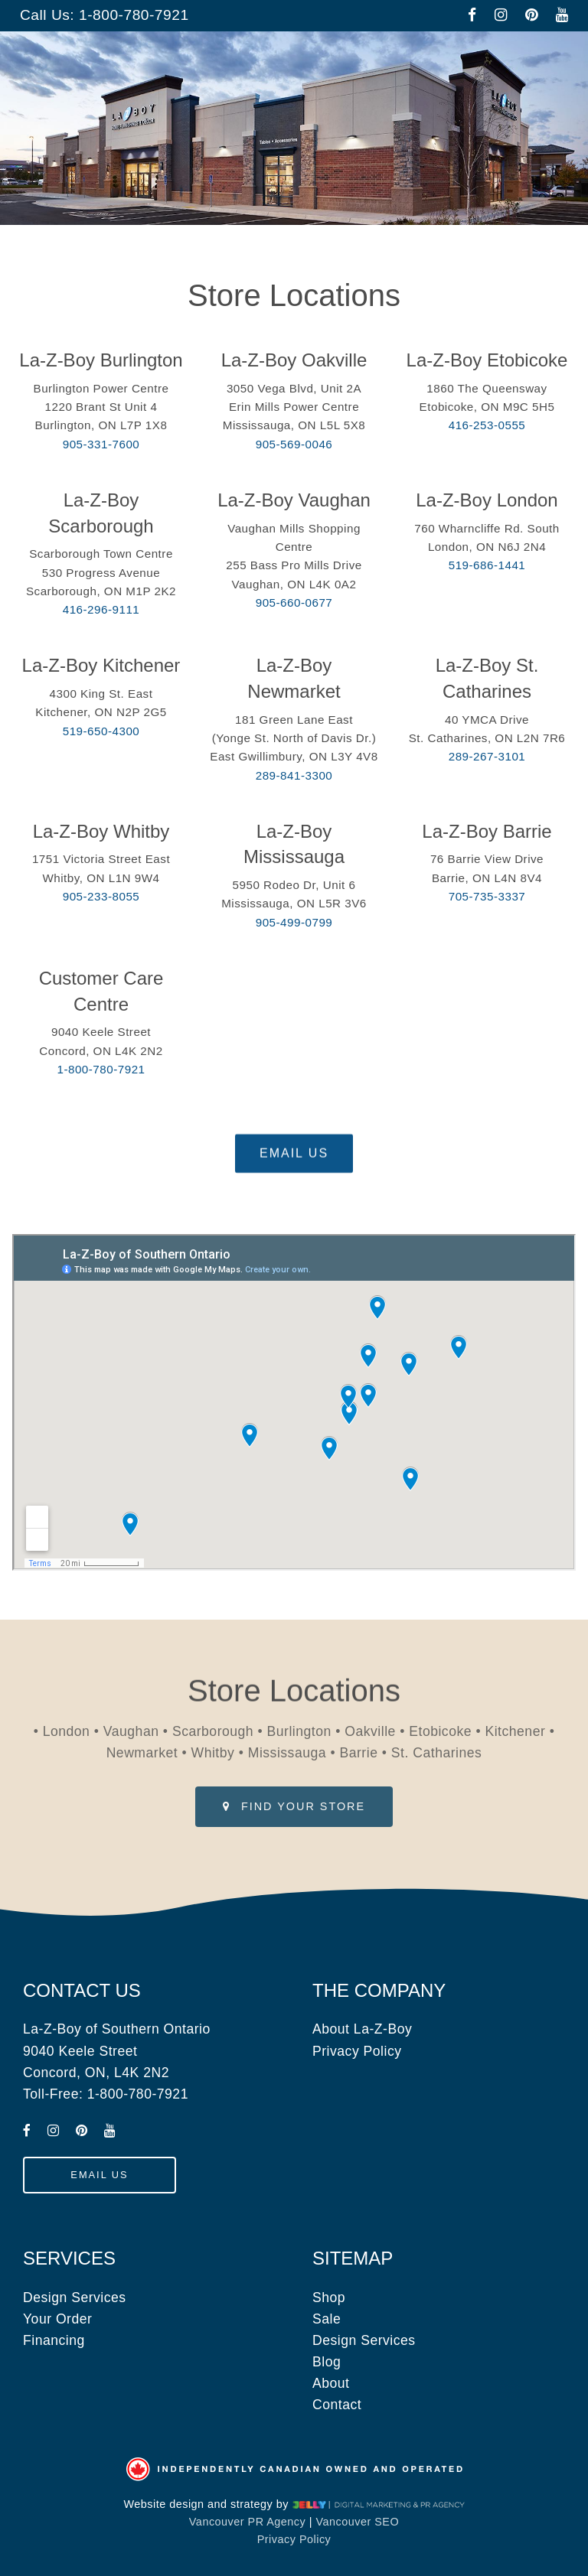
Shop (328, 2297)
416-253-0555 (487, 425)
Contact (336, 2404)
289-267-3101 (487, 756)
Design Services (74, 2297)
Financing (54, 2340)
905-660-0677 (294, 602)
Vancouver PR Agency (247, 2522)
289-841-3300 (294, 775)
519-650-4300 (101, 731)
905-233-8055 (101, 896)
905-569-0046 (294, 444)
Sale (326, 2319)
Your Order (57, 2319)
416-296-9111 (101, 609)
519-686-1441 (487, 565)
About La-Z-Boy (362, 2029)
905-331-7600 (101, 444)
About (330, 2383)
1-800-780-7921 (134, 15)
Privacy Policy (357, 2051)
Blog (326, 2361)
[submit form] (294, 1167)
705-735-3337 (487, 896)
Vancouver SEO (358, 2522)
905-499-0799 (294, 922)
